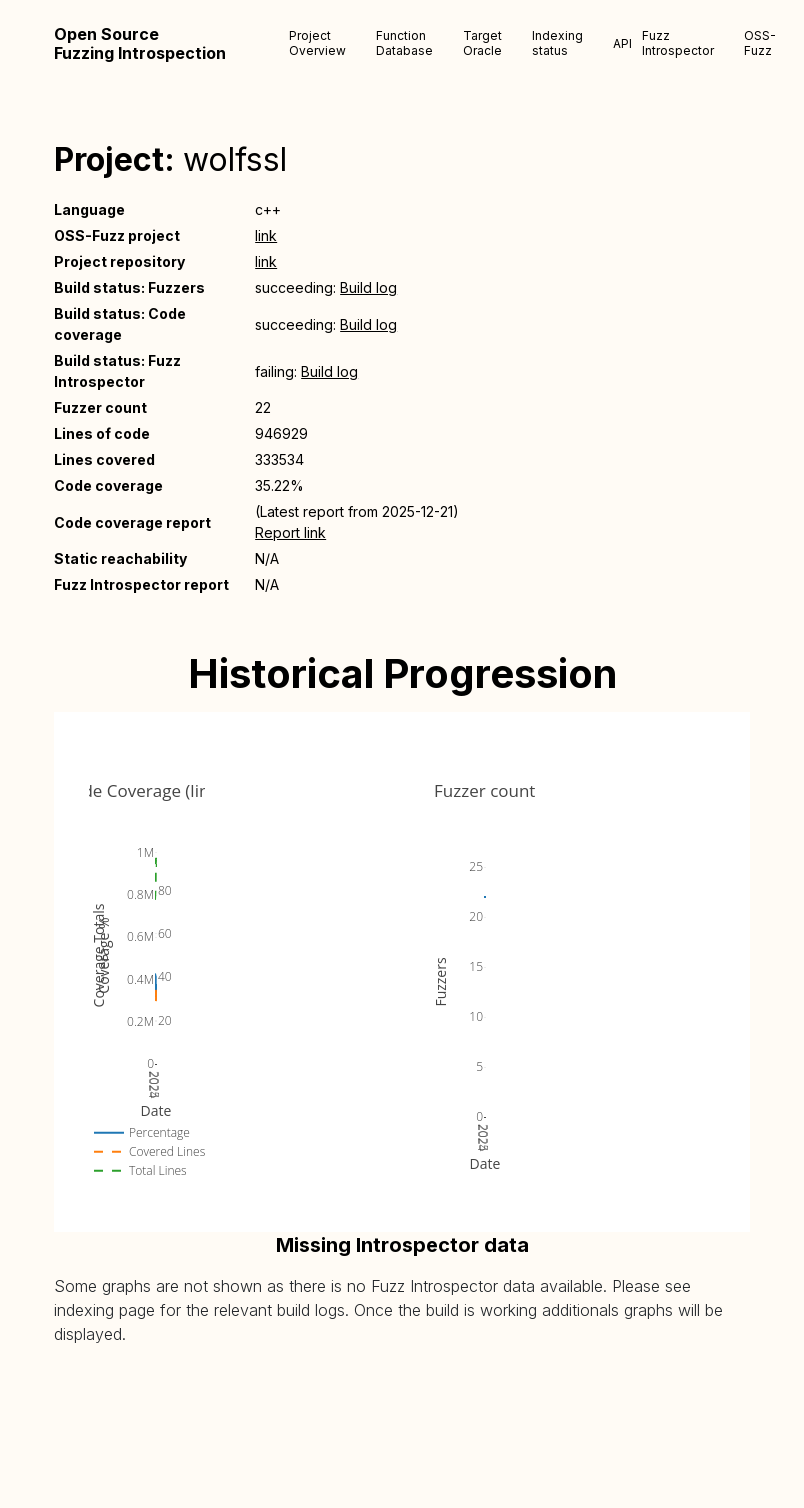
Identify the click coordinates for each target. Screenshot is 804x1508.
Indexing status (557, 43)
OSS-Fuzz (760, 43)
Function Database (404, 43)
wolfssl (235, 159)
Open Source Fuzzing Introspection (140, 44)
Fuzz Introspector (678, 43)
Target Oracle (482, 43)
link (266, 235)
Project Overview (317, 43)
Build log (368, 287)
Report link (290, 532)
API (622, 43)
